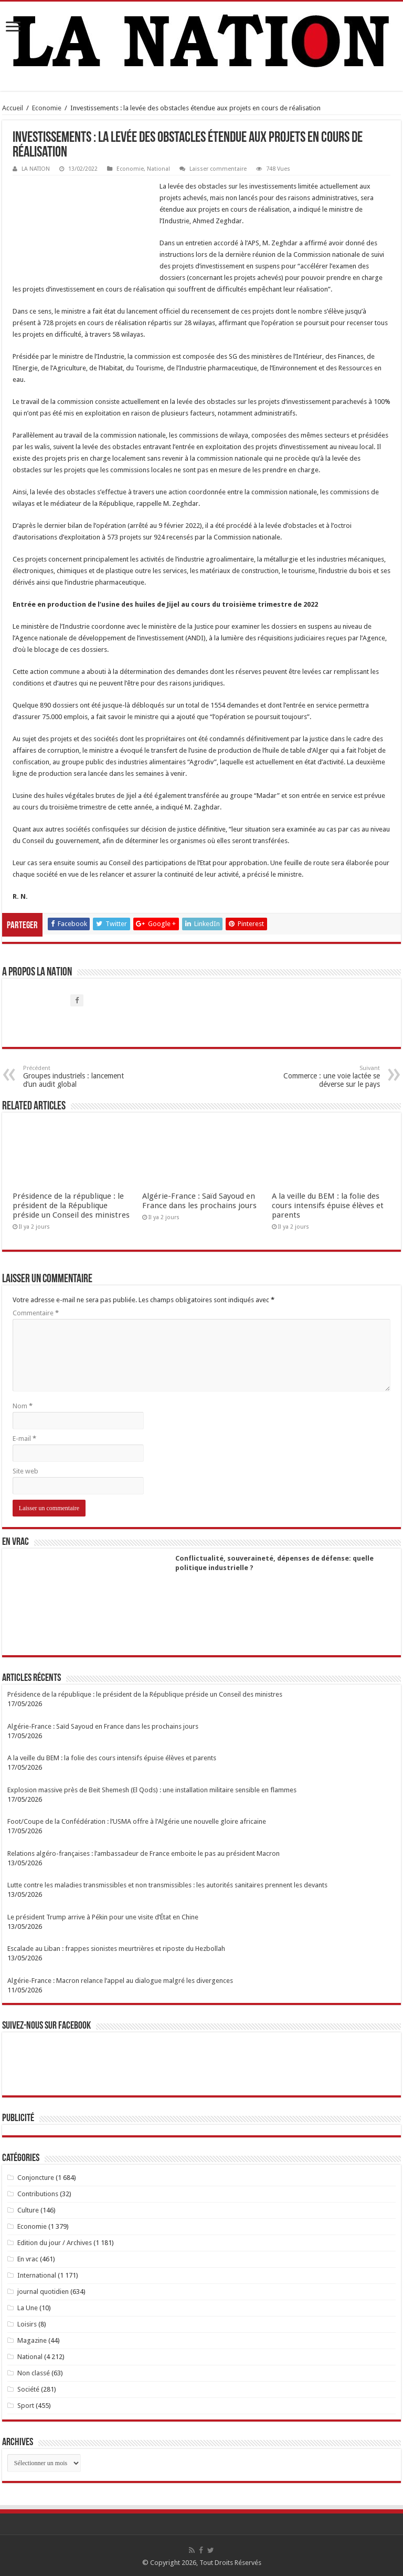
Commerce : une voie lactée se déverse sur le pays (326, 1076)
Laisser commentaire (218, 168)
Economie (46, 108)
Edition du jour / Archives (54, 2243)
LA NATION (36, 168)
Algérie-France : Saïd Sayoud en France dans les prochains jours (199, 1200)
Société (28, 2389)
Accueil (12, 108)
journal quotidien (43, 2291)
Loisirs (27, 2324)
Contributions (37, 2194)
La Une (27, 2308)
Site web (25, 1471)
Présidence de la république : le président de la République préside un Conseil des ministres (71, 1205)
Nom (23, 1406)
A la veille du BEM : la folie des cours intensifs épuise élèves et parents (328, 1205)
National (158, 168)
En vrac (27, 2259)
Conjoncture (35, 2178)
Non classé (33, 2373)
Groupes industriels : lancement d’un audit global (77, 1076)
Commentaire (36, 1313)
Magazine (32, 2340)
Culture (28, 2210)
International (36, 2275)
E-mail (24, 1438)
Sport (25, 2405)
